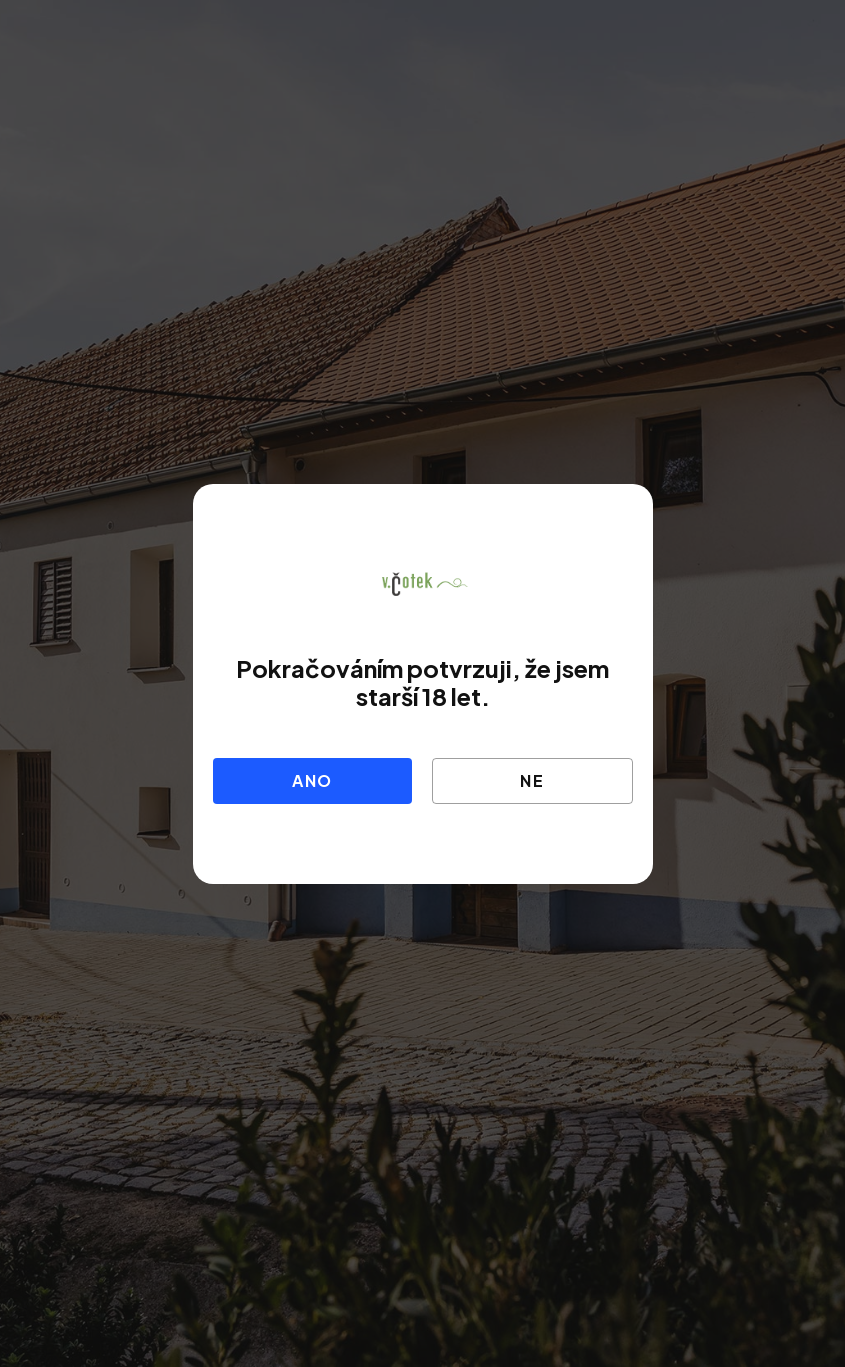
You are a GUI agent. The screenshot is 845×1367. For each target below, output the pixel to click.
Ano (312, 780)
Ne (532, 780)
